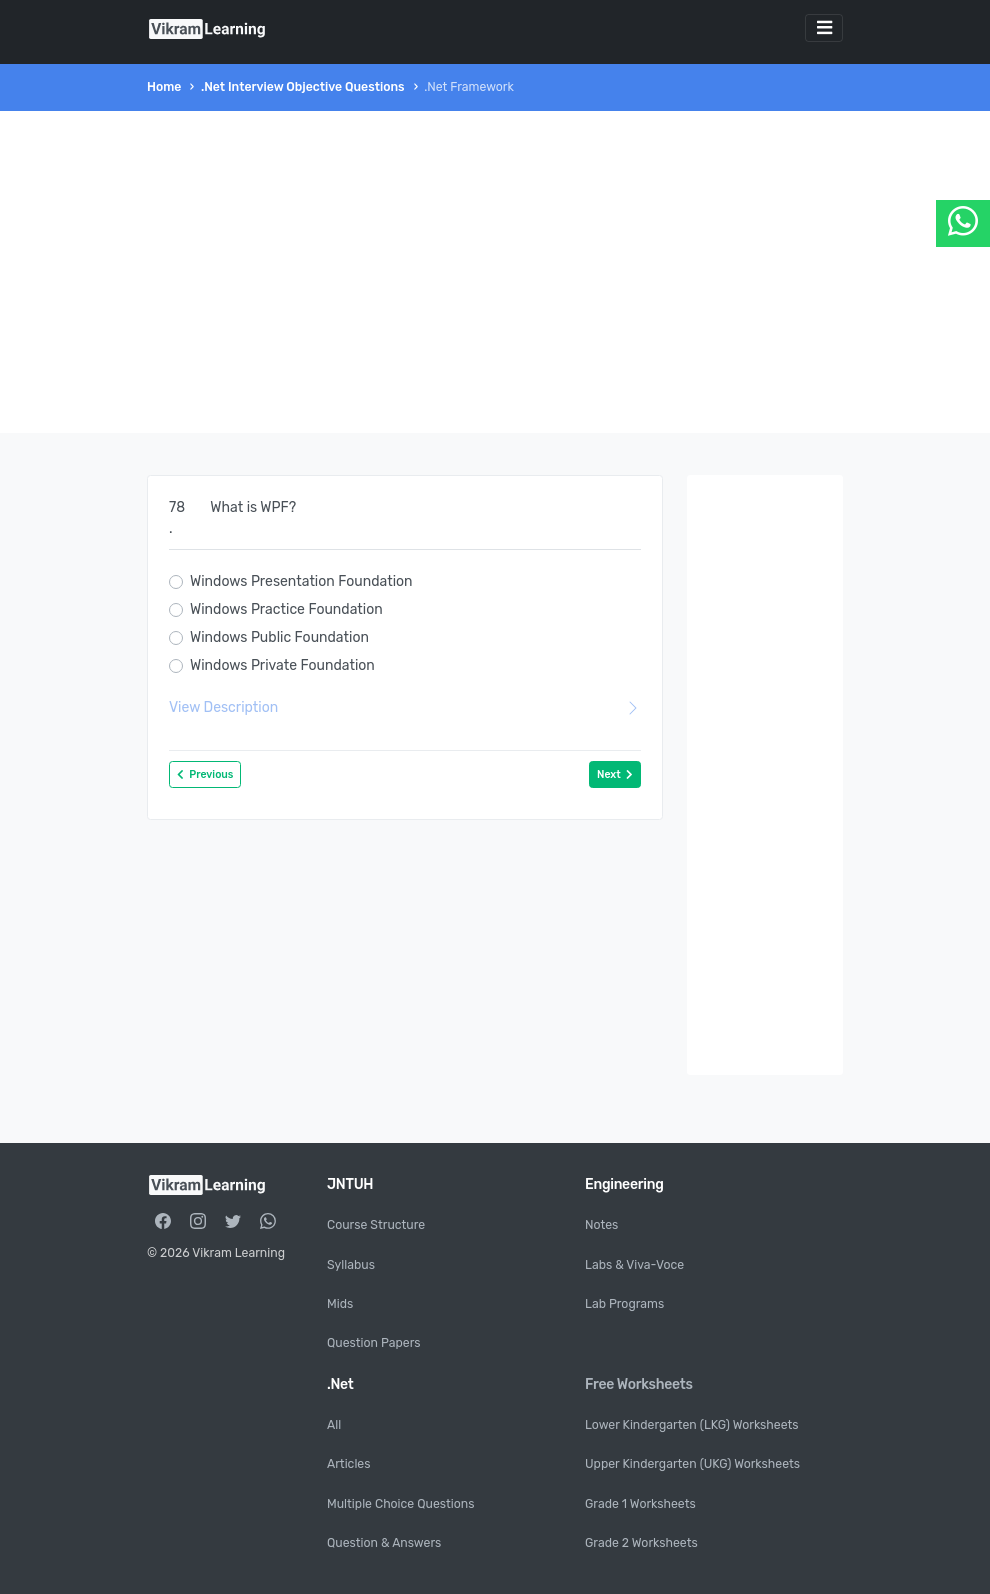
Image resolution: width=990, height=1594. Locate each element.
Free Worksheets (639, 1384)
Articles (348, 1464)
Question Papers (374, 1343)
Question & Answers (384, 1543)
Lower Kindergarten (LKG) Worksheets (692, 1425)
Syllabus (351, 1265)
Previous (205, 774)
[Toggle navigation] (824, 28)
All (334, 1425)
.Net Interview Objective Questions (303, 87)
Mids (340, 1304)
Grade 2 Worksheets (641, 1543)
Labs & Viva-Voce (634, 1265)
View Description (405, 707)
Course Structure (376, 1225)
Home (164, 87)
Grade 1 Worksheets (640, 1504)
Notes (601, 1225)
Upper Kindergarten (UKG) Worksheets (692, 1464)
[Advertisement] (495, 272)
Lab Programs (624, 1304)
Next (615, 774)
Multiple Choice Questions (400, 1504)
